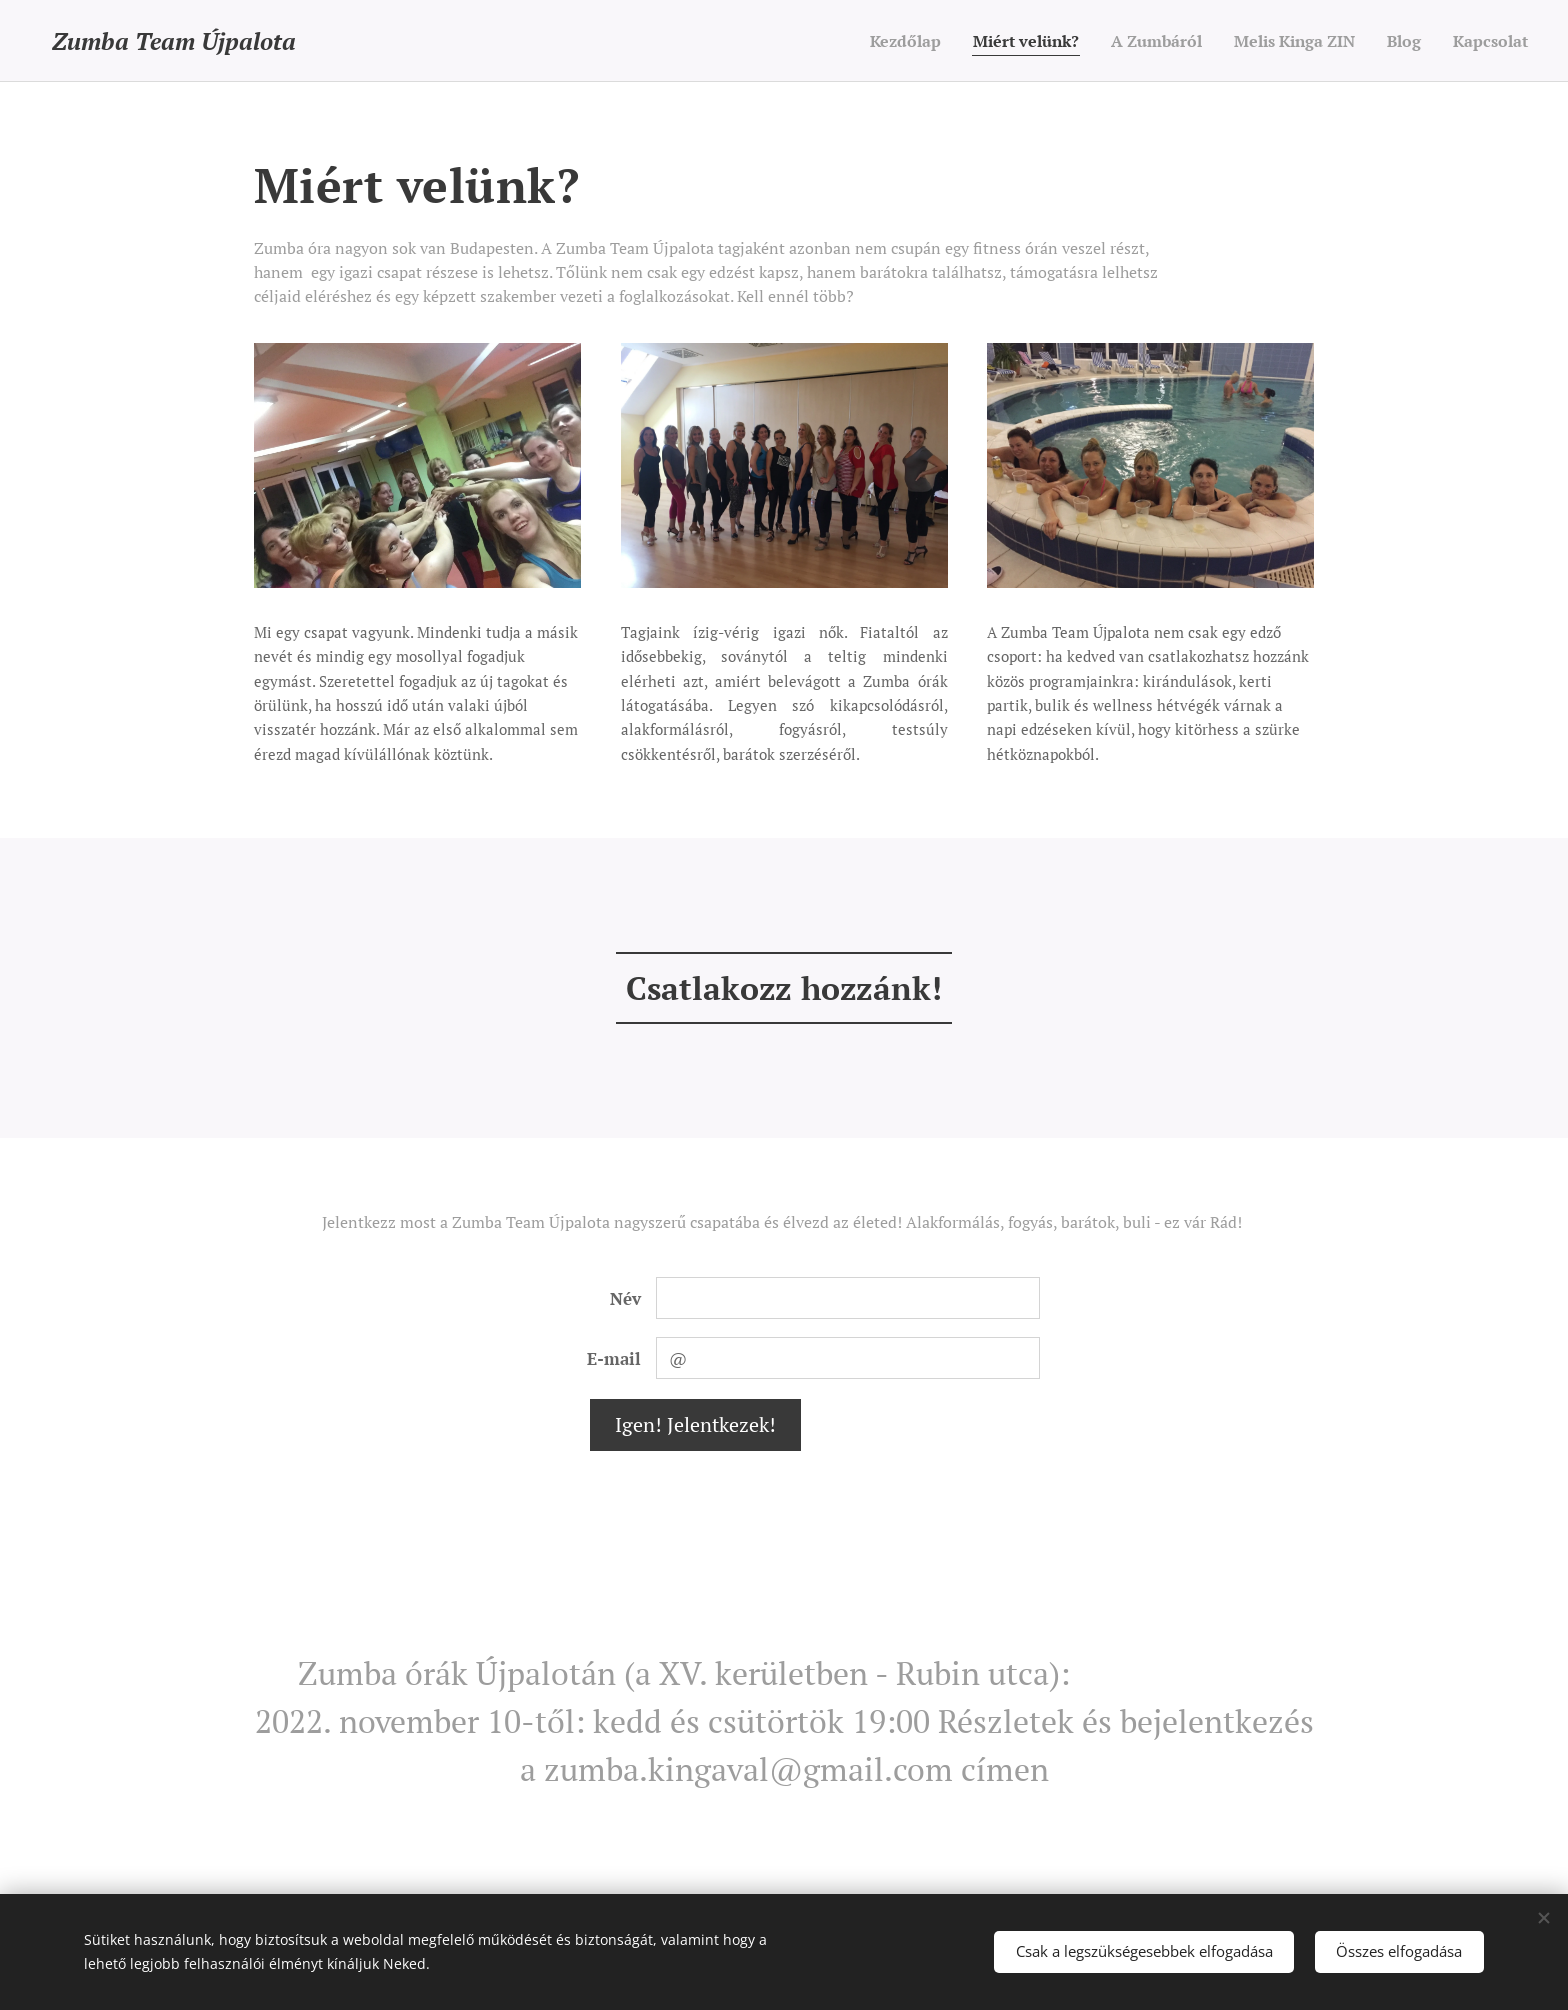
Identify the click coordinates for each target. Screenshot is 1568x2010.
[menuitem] (867, 41)
